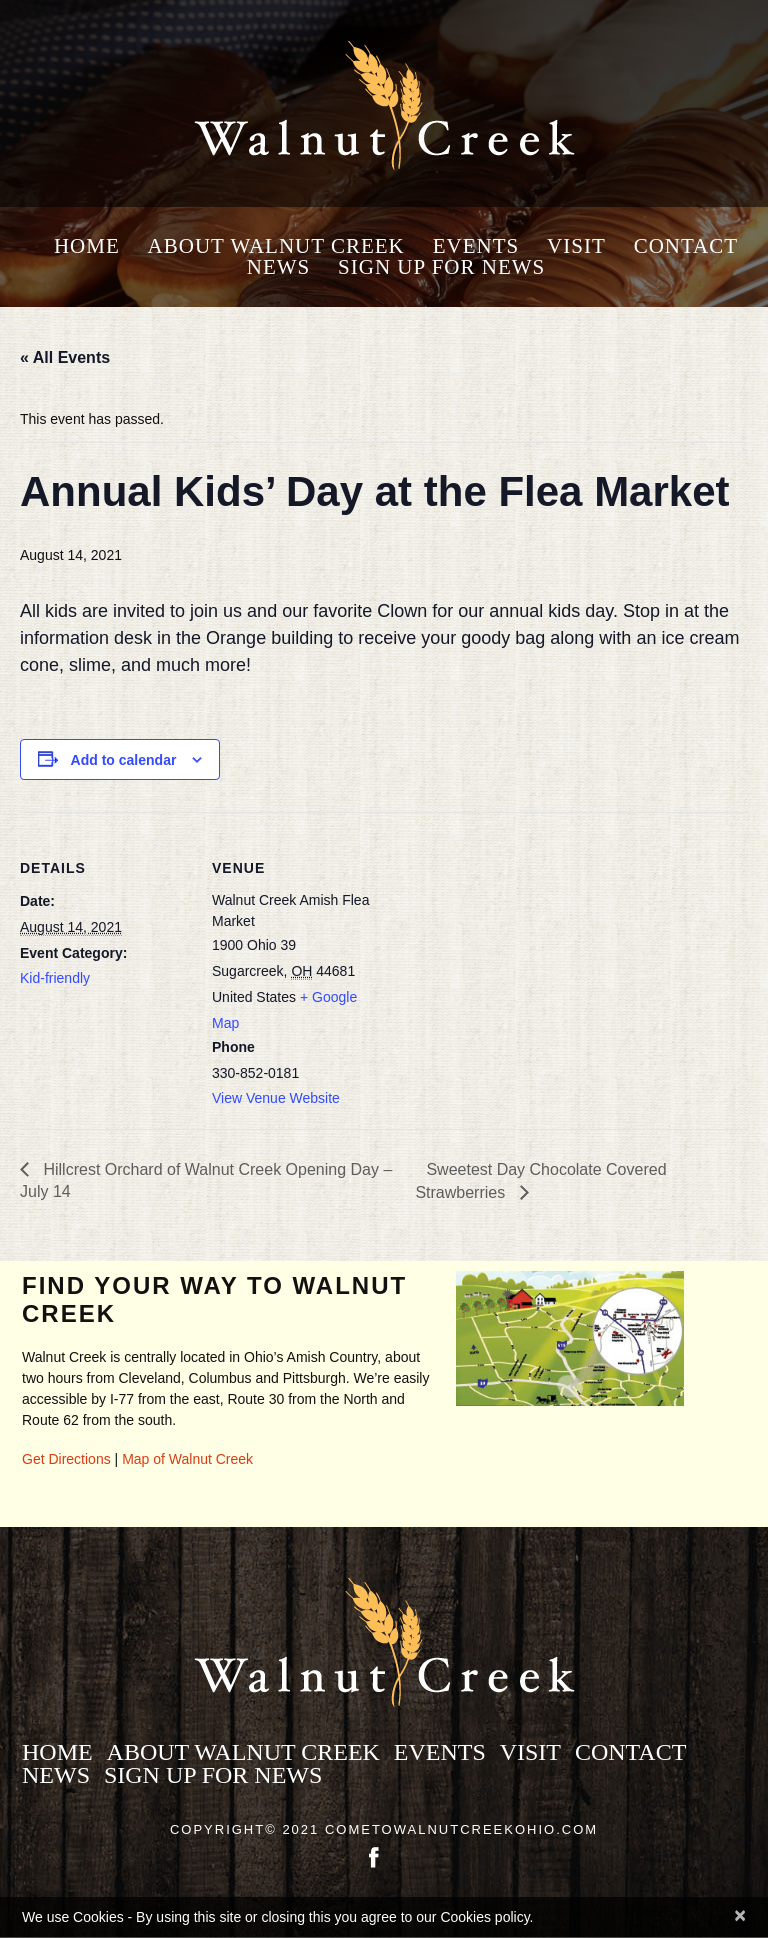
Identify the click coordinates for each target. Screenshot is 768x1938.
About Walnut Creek (276, 246)
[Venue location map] (509, 950)
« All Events (65, 357)
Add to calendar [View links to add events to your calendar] (124, 760)
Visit (576, 246)
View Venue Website (276, 1098)
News (279, 267)
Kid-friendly (55, 978)
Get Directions (66, 1459)
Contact (686, 246)
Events (476, 246)
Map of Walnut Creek (187, 1459)
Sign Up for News (441, 267)
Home (87, 246)
